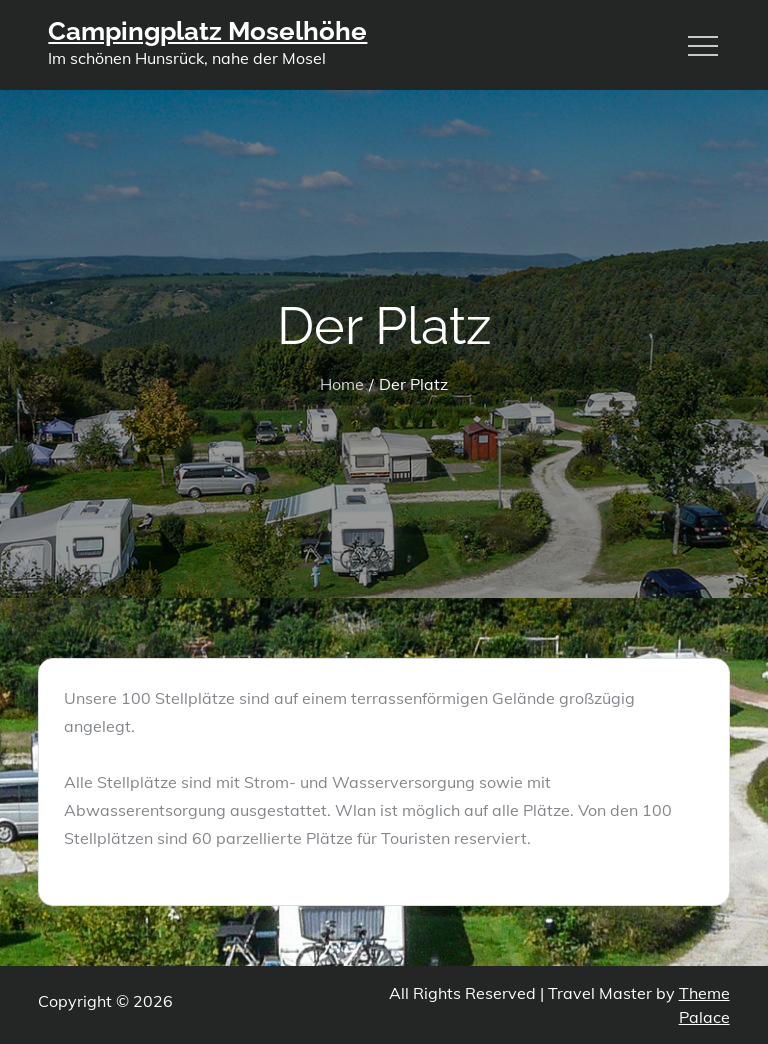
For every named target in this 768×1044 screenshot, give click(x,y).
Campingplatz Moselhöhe (207, 31)
